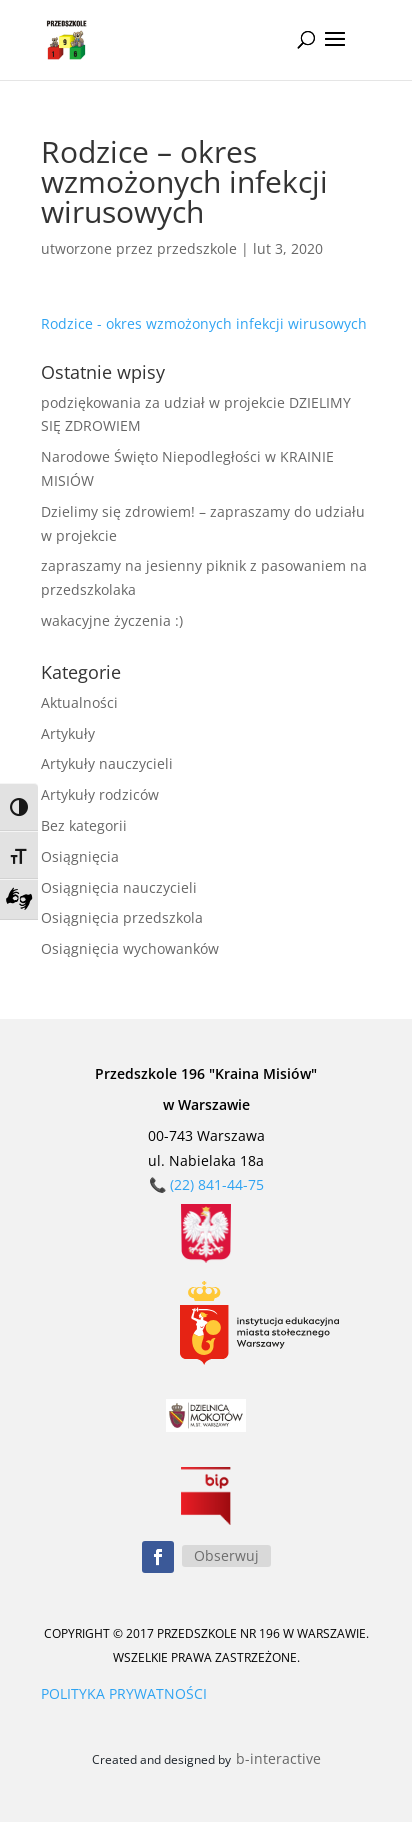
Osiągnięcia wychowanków (130, 948)
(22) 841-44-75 (217, 1184)
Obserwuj (226, 1555)
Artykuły (68, 733)
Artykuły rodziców (100, 794)
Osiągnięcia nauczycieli (119, 887)
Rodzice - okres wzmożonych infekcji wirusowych (204, 323)
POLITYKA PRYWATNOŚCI (124, 1693)
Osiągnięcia (80, 856)
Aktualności (79, 702)
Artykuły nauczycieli (107, 763)
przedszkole (197, 248)
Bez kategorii (84, 825)
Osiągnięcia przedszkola (122, 917)
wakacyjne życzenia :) (112, 620)
